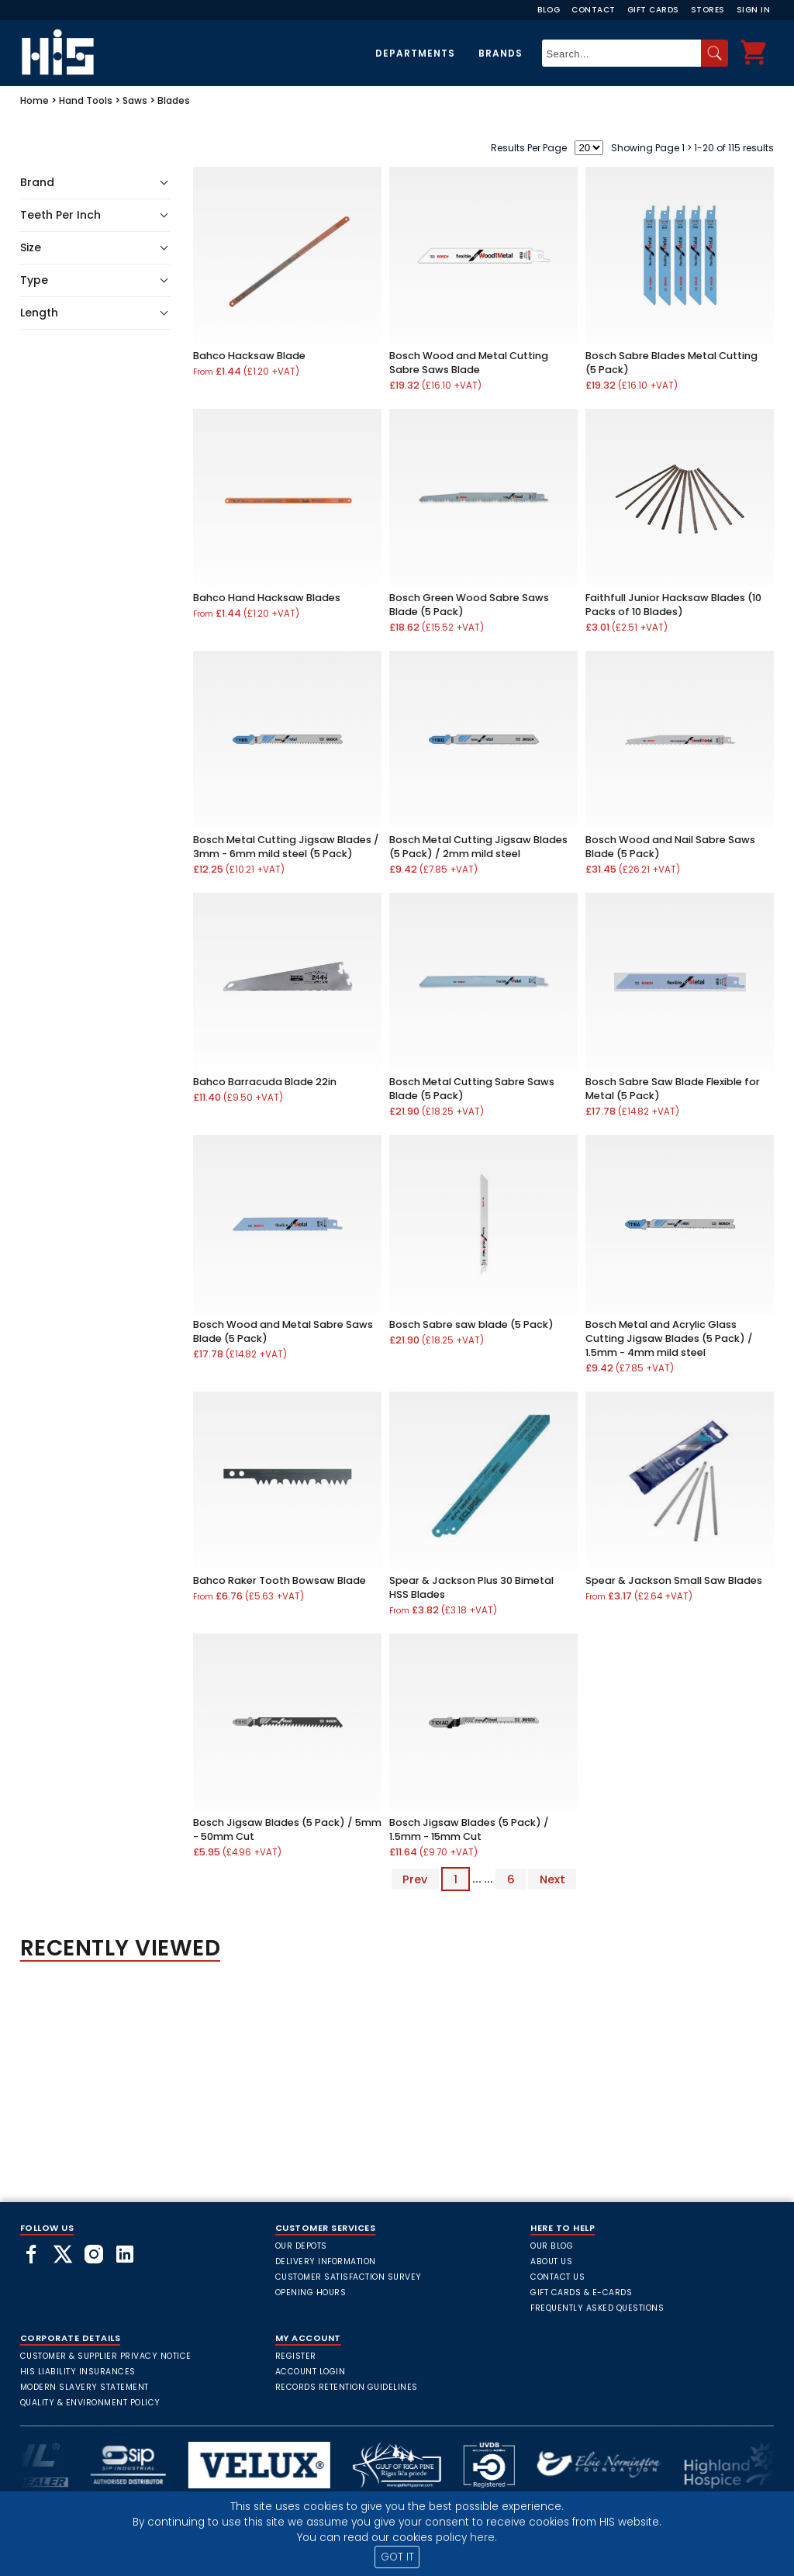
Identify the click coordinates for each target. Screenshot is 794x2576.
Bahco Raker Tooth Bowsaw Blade (279, 1580)
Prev (414, 1878)
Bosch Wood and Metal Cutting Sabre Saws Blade (468, 362)
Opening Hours (311, 2292)
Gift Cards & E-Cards (581, 2292)
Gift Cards (653, 10)
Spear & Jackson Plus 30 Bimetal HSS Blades (471, 1587)
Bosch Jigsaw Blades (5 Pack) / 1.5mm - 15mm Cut (469, 1829)
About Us (551, 2261)
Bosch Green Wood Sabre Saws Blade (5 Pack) (469, 604)
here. (483, 2537)
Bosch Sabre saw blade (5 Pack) (471, 1324)
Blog (548, 10)
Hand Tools (85, 100)
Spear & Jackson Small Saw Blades (673, 1580)
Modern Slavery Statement (84, 2387)
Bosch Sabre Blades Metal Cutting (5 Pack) (671, 362)
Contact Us (557, 2277)
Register (295, 2356)
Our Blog (551, 2246)
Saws (135, 100)
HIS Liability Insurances (78, 2371)
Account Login (310, 2371)
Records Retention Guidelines (346, 2387)
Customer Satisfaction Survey (348, 2277)
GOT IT (397, 2557)
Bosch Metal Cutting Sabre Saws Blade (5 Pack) (471, 1088)
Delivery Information (325, 2261)
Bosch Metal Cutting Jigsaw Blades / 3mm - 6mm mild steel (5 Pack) (286, 846)
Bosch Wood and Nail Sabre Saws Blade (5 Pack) (670, 846)
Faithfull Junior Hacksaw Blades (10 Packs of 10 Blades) (673, 604)
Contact (593, 10)
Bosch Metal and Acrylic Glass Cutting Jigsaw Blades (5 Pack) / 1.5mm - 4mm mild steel (669, 1338)
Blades (173, 100)
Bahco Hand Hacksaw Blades (266, 597)
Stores (708, 10)
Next (552, 1878)
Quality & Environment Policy (90, 2402)
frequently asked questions (597, 2308)
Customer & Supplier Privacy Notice (106, 2356)
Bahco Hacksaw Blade (249, 355)
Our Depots (301, 2246)
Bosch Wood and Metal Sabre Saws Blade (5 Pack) (283, 1331)
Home (34, 100)
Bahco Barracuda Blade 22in (265, 1081)
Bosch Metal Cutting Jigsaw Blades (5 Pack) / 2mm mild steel (478, 846)
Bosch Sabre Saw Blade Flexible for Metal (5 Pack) (672, 1088)
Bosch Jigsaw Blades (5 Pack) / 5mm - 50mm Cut (287, 1829)
